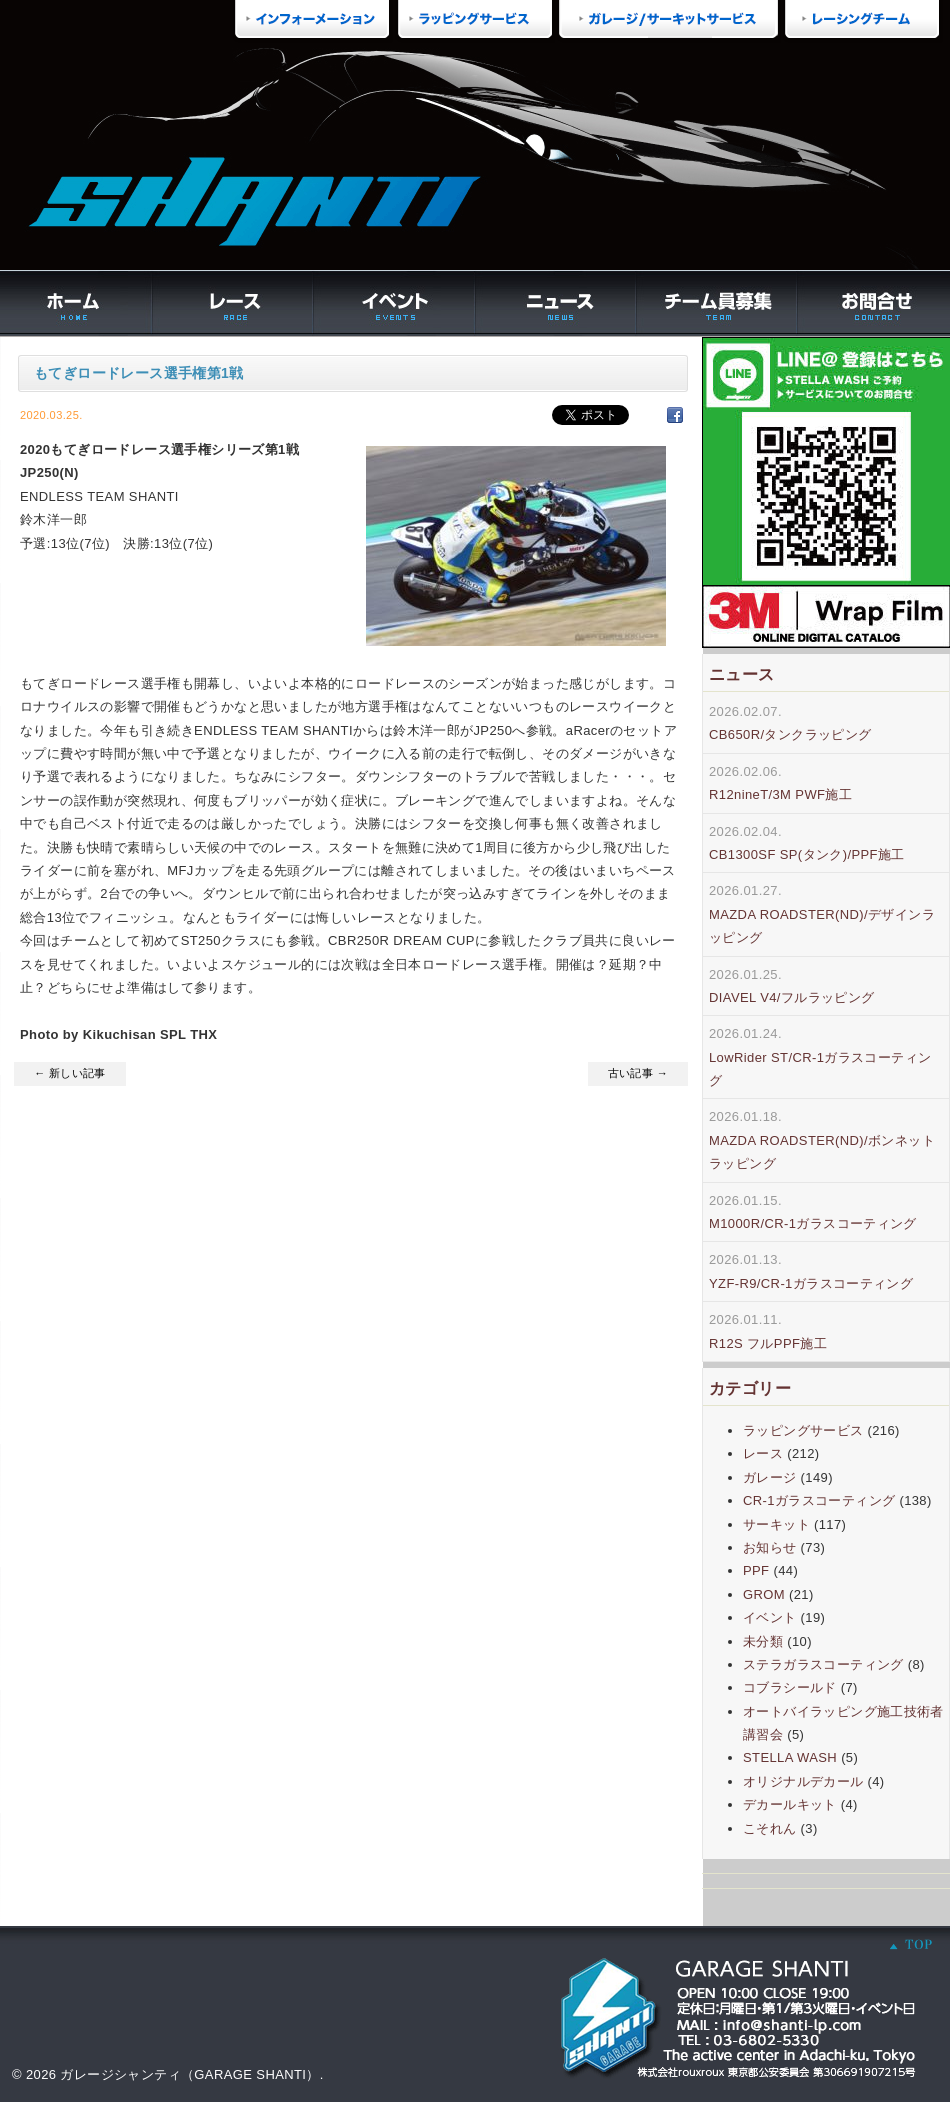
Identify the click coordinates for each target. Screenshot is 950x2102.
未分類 (763, 1641)
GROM (764, 1594)
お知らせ (770, 1547)
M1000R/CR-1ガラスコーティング (813, 1223)
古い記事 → (638, 1073)
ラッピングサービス (803, 1430)
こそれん (770, 1828)
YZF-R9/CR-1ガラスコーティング (811, 1283)
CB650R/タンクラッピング (790, 734)
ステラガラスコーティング (823, 1664)
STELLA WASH (790, 1757)
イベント (770, 1617)
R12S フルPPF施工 (768, 1343)
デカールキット (790, 1804)
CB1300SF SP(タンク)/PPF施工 (807, 854)
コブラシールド (790, 1687)
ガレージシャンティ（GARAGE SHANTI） (189, 2074)
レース (763, 1453)
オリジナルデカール (803, 1781)
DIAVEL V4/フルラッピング (792, 997)
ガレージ (770, 1477)
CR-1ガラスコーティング (819, 1500)
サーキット (776, 1524)
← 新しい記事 (70, 1073)
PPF (756, 1570)
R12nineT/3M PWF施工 (780, 794)
